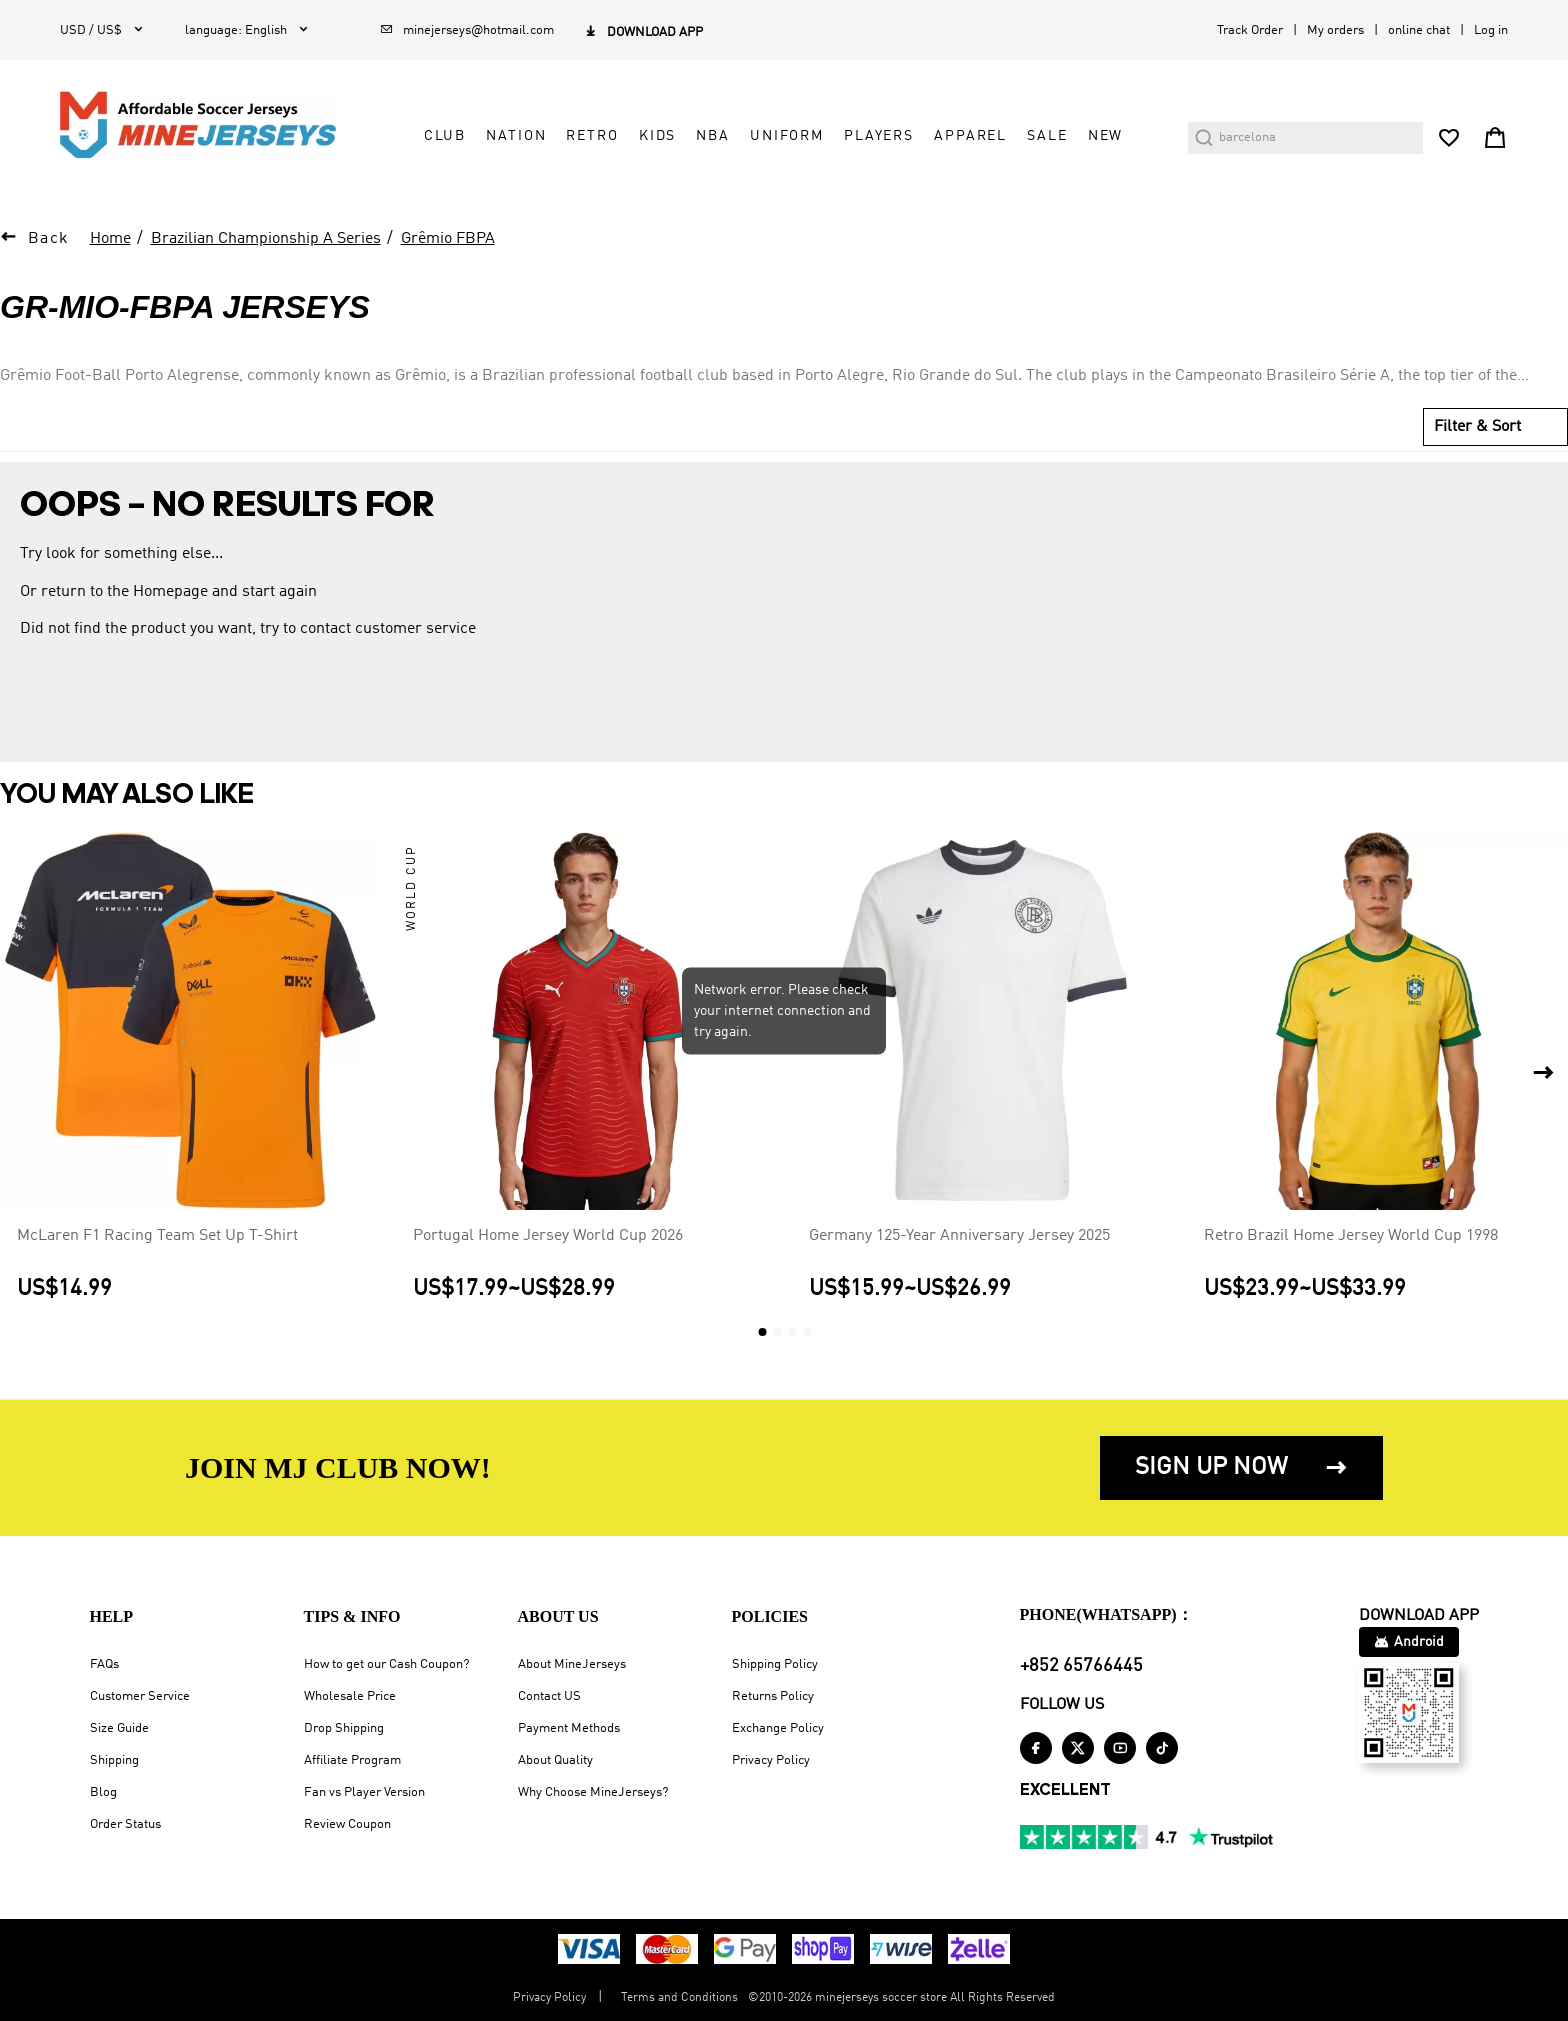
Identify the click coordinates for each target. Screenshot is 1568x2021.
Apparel (970, 136)
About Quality (555, 1760)
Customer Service (140, 1696)
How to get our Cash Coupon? (386, 1664)
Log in (1491, 30)
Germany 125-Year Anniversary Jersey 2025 (959, 1236)
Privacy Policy (771, 1760)
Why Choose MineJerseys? (593, 1792)
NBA (713, 136)
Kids (657, 136)
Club (445, 136)
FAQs (104, 1664)
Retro (592, 136)
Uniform (787, 136)
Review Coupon (347, 1824)
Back (49, 239)
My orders (1335, 30)
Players (879, 136)
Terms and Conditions (679, 1998)
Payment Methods (569, 1728)
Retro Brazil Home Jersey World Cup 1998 (1351, 1236)
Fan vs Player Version (364, 1792)
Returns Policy (773, 1696)
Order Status (125, 1824)
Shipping (114, 1760)
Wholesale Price (350, 1696)
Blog (103, 1792)
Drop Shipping (344, 1728)
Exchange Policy (778, 1728)
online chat (1419, 30)
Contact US (549, 1696)
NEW (1106, 136)
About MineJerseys (572, 1664)
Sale (1047, 136)
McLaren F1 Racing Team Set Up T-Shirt (157, 1236)
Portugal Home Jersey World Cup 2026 (548, 1236)
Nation (516, 136)
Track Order (1250, 30)
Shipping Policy (775, 1664)
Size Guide (119, 1728)
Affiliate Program (352, 1760)
